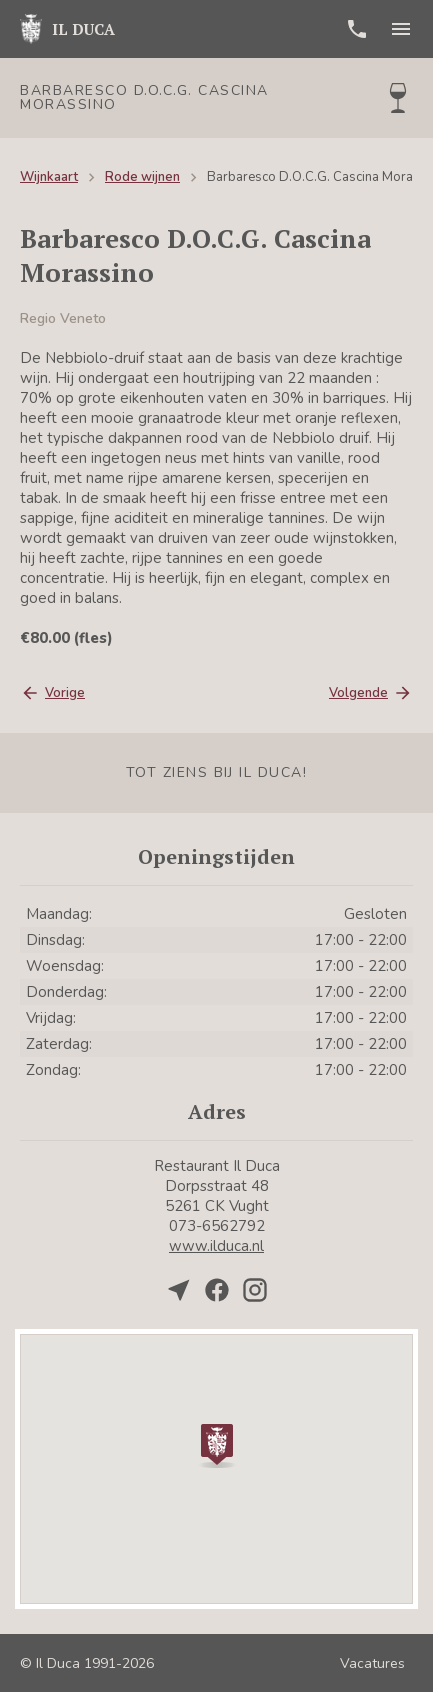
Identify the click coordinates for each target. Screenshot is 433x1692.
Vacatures (372, 1663)
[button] (217, 1444)
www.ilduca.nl (216, 1246)
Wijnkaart (49, 177)
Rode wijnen (142, 177)
